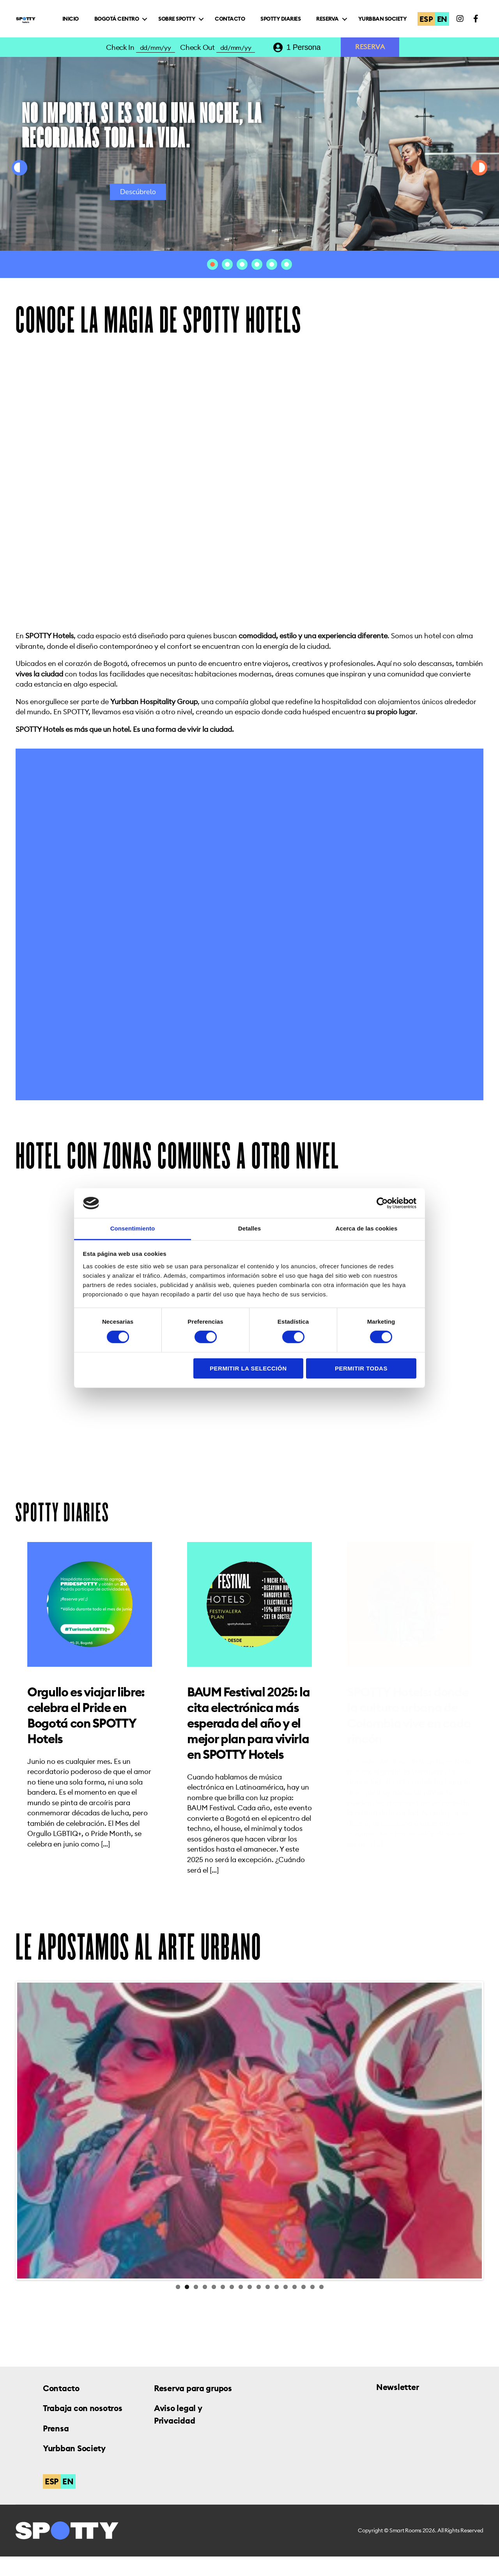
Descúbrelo (138, 211)
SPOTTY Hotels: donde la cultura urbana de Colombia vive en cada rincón (409, 1734)
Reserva (399, 21)
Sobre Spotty (248, 21)
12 (276, 2306)
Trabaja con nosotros (82, 2427)
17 (321, 2306)
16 (312, 2306)
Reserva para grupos (193, 2407)
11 (267, 2306)
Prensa (56, 2448)
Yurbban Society (390, 35)
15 (303, 2306)
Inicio (142, 21)
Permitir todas (361, 1368)
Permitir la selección (248, 1368)
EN (444, 28)
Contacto (302, 21)
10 (259, 2306)
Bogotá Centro (188, 21)
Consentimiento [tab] (132, 1228)
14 (294, 2306)
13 (285, 2306)
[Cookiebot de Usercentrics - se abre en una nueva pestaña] (382, 1203)
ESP (428, 28)
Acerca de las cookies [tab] (367, 1228)
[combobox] (309, 66)
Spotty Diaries (352, 21)
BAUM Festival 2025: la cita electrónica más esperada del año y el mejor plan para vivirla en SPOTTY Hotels (248, 1742)
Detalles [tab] (249, 1228)
